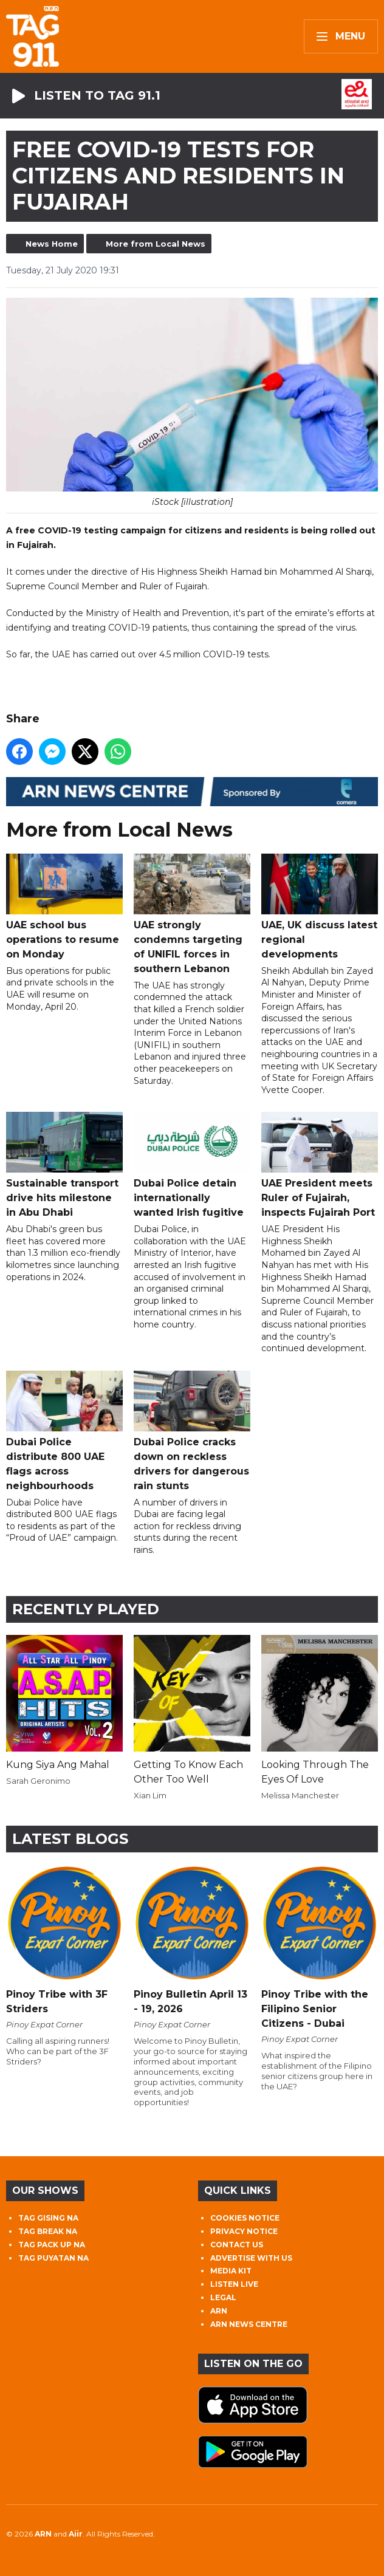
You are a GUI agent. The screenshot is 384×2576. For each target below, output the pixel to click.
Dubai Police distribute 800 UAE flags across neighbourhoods (64, 1430)
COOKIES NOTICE (244, 2217)
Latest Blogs (70, 1839)
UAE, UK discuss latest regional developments (319, 907)
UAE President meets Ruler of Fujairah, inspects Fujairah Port (319, 1165)
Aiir (76, 2533)
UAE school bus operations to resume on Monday (64, 907)
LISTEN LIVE (234, 2284)
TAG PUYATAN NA (53, 2258)
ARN (218, 2310)
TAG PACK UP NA (51, 2244)
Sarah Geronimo (38, 1781)
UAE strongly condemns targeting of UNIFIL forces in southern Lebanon (192, 914)
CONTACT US (236, 2244)
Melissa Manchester (300, 1795)
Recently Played (85, 1609)
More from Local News (155, 243)
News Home (52, 243)
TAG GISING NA (48, 2217)
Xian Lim (150, 1795)
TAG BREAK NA (47, 2231)
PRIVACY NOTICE (244, 2231)
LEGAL (223, 2297)
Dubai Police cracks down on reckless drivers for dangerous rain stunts (192, 1430)
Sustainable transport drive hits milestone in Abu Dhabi (64, 1165)
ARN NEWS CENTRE (248, 2324)
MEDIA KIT (231, 2270)
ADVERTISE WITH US (251, 2258)
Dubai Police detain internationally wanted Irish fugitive (192, 1165)
